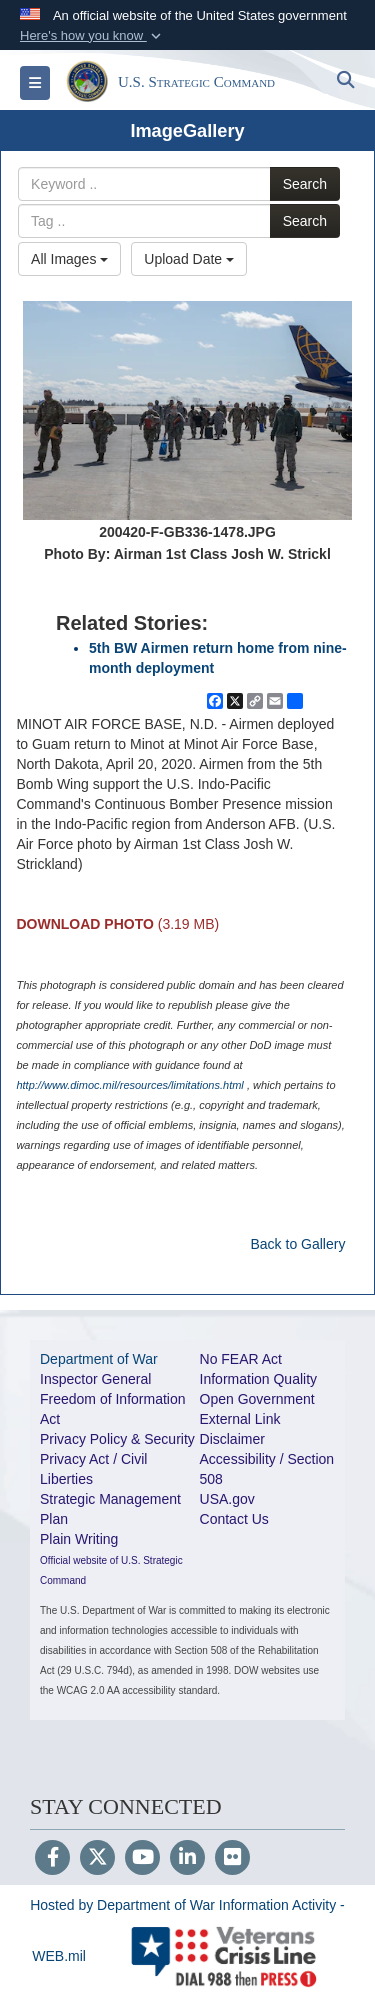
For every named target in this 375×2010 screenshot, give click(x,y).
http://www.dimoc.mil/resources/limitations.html (129, 1085)
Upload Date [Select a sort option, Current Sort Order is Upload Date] (189, 259)
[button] (92, 36)
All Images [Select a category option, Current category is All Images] (69, 259)
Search (305, 184)
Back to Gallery (297, 1244)
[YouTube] (142, 1859)
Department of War (99, 1359)
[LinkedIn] (187, 1859)
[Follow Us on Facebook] (52, 1859)
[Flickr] (232, 1859)
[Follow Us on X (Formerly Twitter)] (97, 1859)
